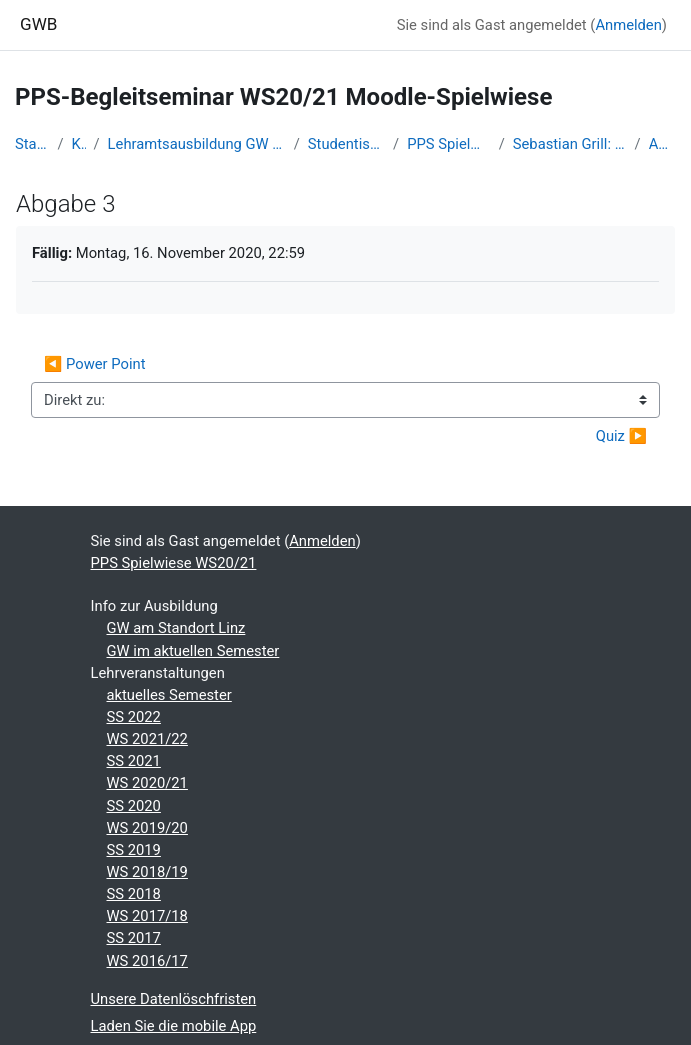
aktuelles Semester (169, 695)
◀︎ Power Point (95, 364)
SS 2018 (134, 894)
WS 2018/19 (147, 872)
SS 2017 (134, 938)
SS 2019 (134, 850)
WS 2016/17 (147, 961)
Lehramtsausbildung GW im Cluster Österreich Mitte (197, 144)
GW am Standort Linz (176, 628)
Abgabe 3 (662, 144)
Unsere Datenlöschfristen (174, 999)
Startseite (32, 144)
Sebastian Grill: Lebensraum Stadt (570, 144)
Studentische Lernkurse (346, 144)
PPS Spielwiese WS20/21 (448, 144)
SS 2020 (134, 806)
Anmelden (628, 25)
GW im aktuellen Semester (193, 651)
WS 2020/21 (147, 783)
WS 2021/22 (147, 739)
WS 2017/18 (147, 916)
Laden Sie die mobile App (174, 1026)
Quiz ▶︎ (621, 436)
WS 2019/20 (147, 828)
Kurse (79, 144)
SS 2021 (134, 761)
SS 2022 (134, 717)
